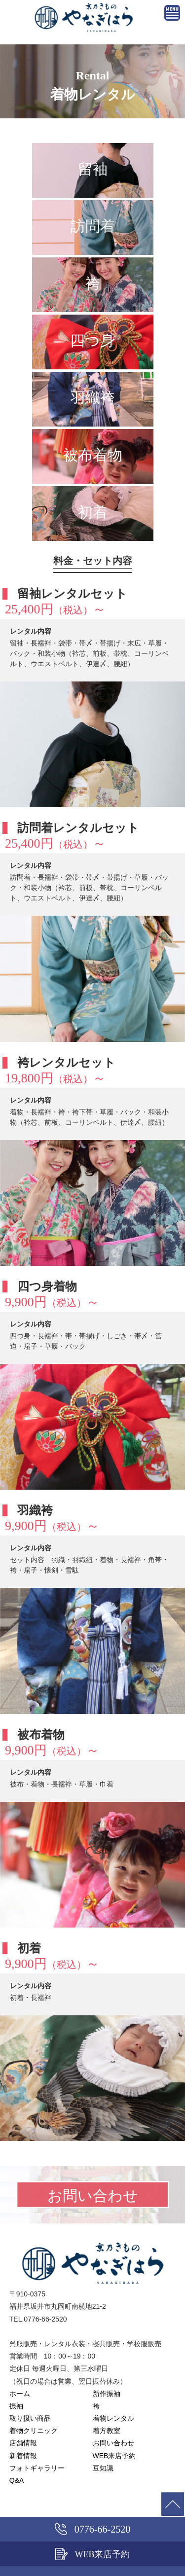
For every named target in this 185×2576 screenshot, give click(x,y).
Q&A (16, 2480)
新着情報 (23, 2456)
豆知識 (103, 2468)
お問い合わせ (113, 2443)
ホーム (19, 2393)
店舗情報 (23, 2443)
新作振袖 (106, 2393)
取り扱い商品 (30, 2418)
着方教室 (106, 2430)
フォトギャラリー (37, 2468)
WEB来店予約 (114, 2456)
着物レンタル (113, 2418)
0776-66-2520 (92, 2529)
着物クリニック (33, 2430)
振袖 (16, 2406)
